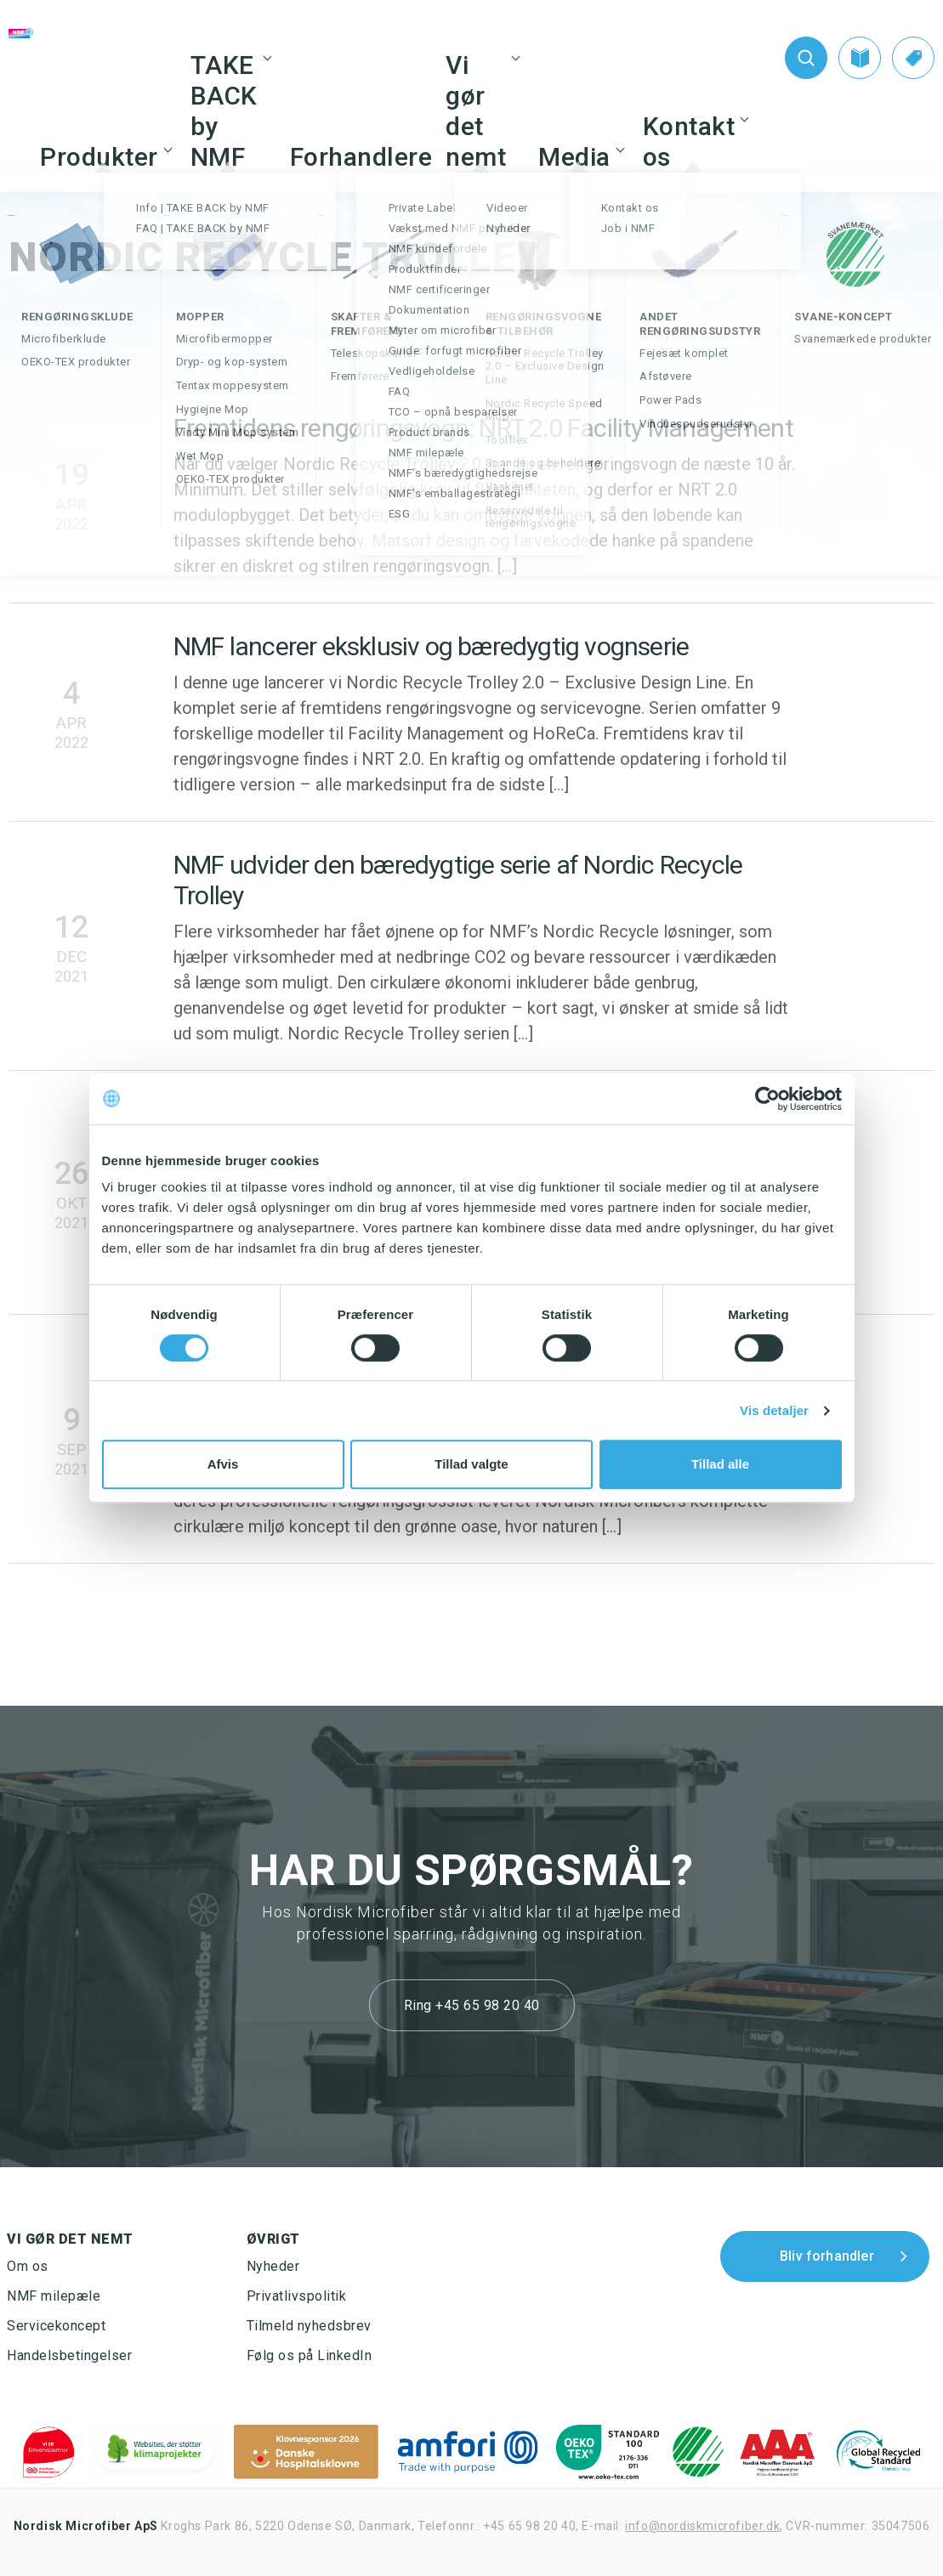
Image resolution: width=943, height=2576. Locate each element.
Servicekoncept (56, 2326)
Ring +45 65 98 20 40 (472, 2005)
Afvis (223, 1464)
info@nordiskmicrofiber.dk (702, 2526)
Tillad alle (720, 1464)
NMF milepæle (53, 2296)
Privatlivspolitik (297, 2296)
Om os (27, 2266)
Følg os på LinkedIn (309, 2355)
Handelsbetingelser (69, 2355)
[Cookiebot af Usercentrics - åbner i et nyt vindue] (767, 1099)
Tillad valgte (471, 1464)
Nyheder (273, 2266)
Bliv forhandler (827, 2256)
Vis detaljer (774, 1410)
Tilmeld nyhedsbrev (309, 2326)
